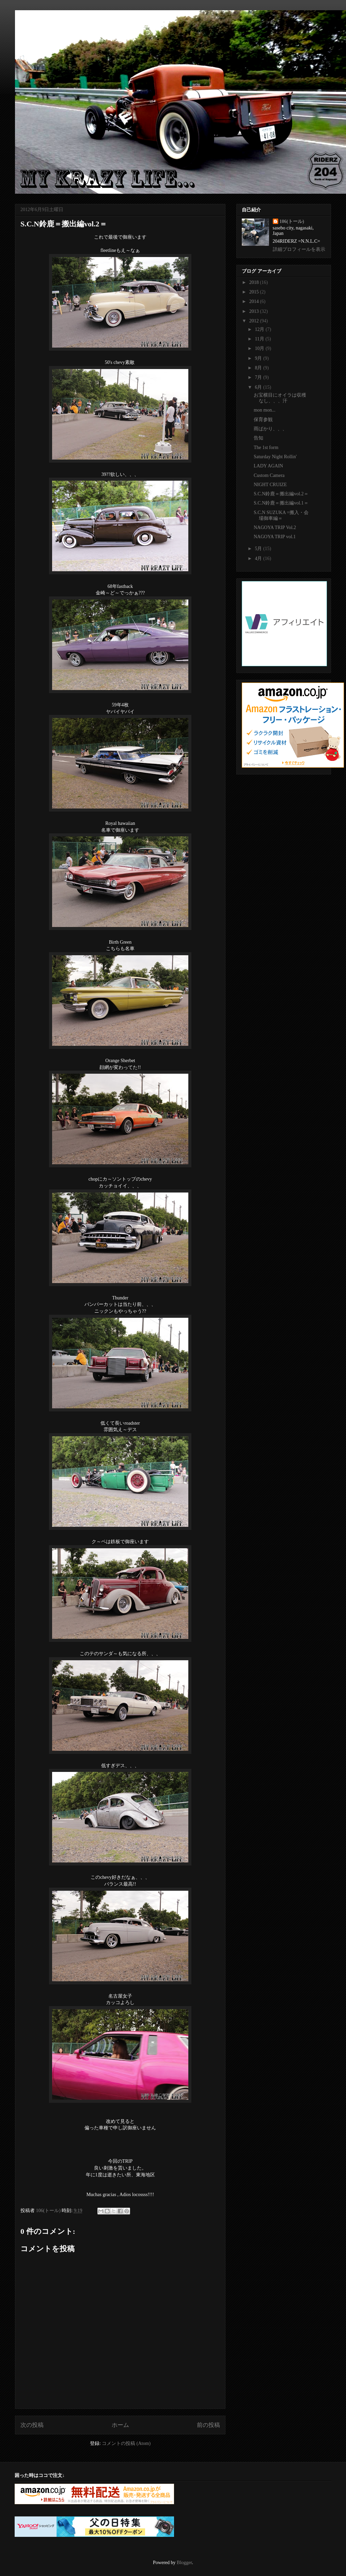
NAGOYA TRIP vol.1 (275, 536)
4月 (259, 558)
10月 (260, 348)
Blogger (184, 2562)
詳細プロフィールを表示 (299, 249)
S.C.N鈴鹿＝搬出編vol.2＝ (281, 493)
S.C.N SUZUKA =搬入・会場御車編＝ (281, 515)
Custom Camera (269, 475)
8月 (259, 367)
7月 (259, 377)
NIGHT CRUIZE (270, 484)
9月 (259, 358)
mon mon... (265, 410)
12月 (260, 329)
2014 (254, 301)
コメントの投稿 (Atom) (126, 2443)
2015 (254, 291)
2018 (254, 282)
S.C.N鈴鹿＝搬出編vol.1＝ (281, 503)
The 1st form (266, 447)
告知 (258, 438)
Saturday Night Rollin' (275, 456)
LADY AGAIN (268, 465)
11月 (260, 338)
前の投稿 (208, 2425)
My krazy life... (61, 25)
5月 (259, 548)
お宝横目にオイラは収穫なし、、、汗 (280, 398)
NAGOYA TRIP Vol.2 (275, 527)
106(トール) (292, 221)
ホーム (120, 2425)
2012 (254, 320)
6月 (259, 387)
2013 (254, 311)
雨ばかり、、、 (270, 428)
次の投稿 (32, 2425)
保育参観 (263, 419)
